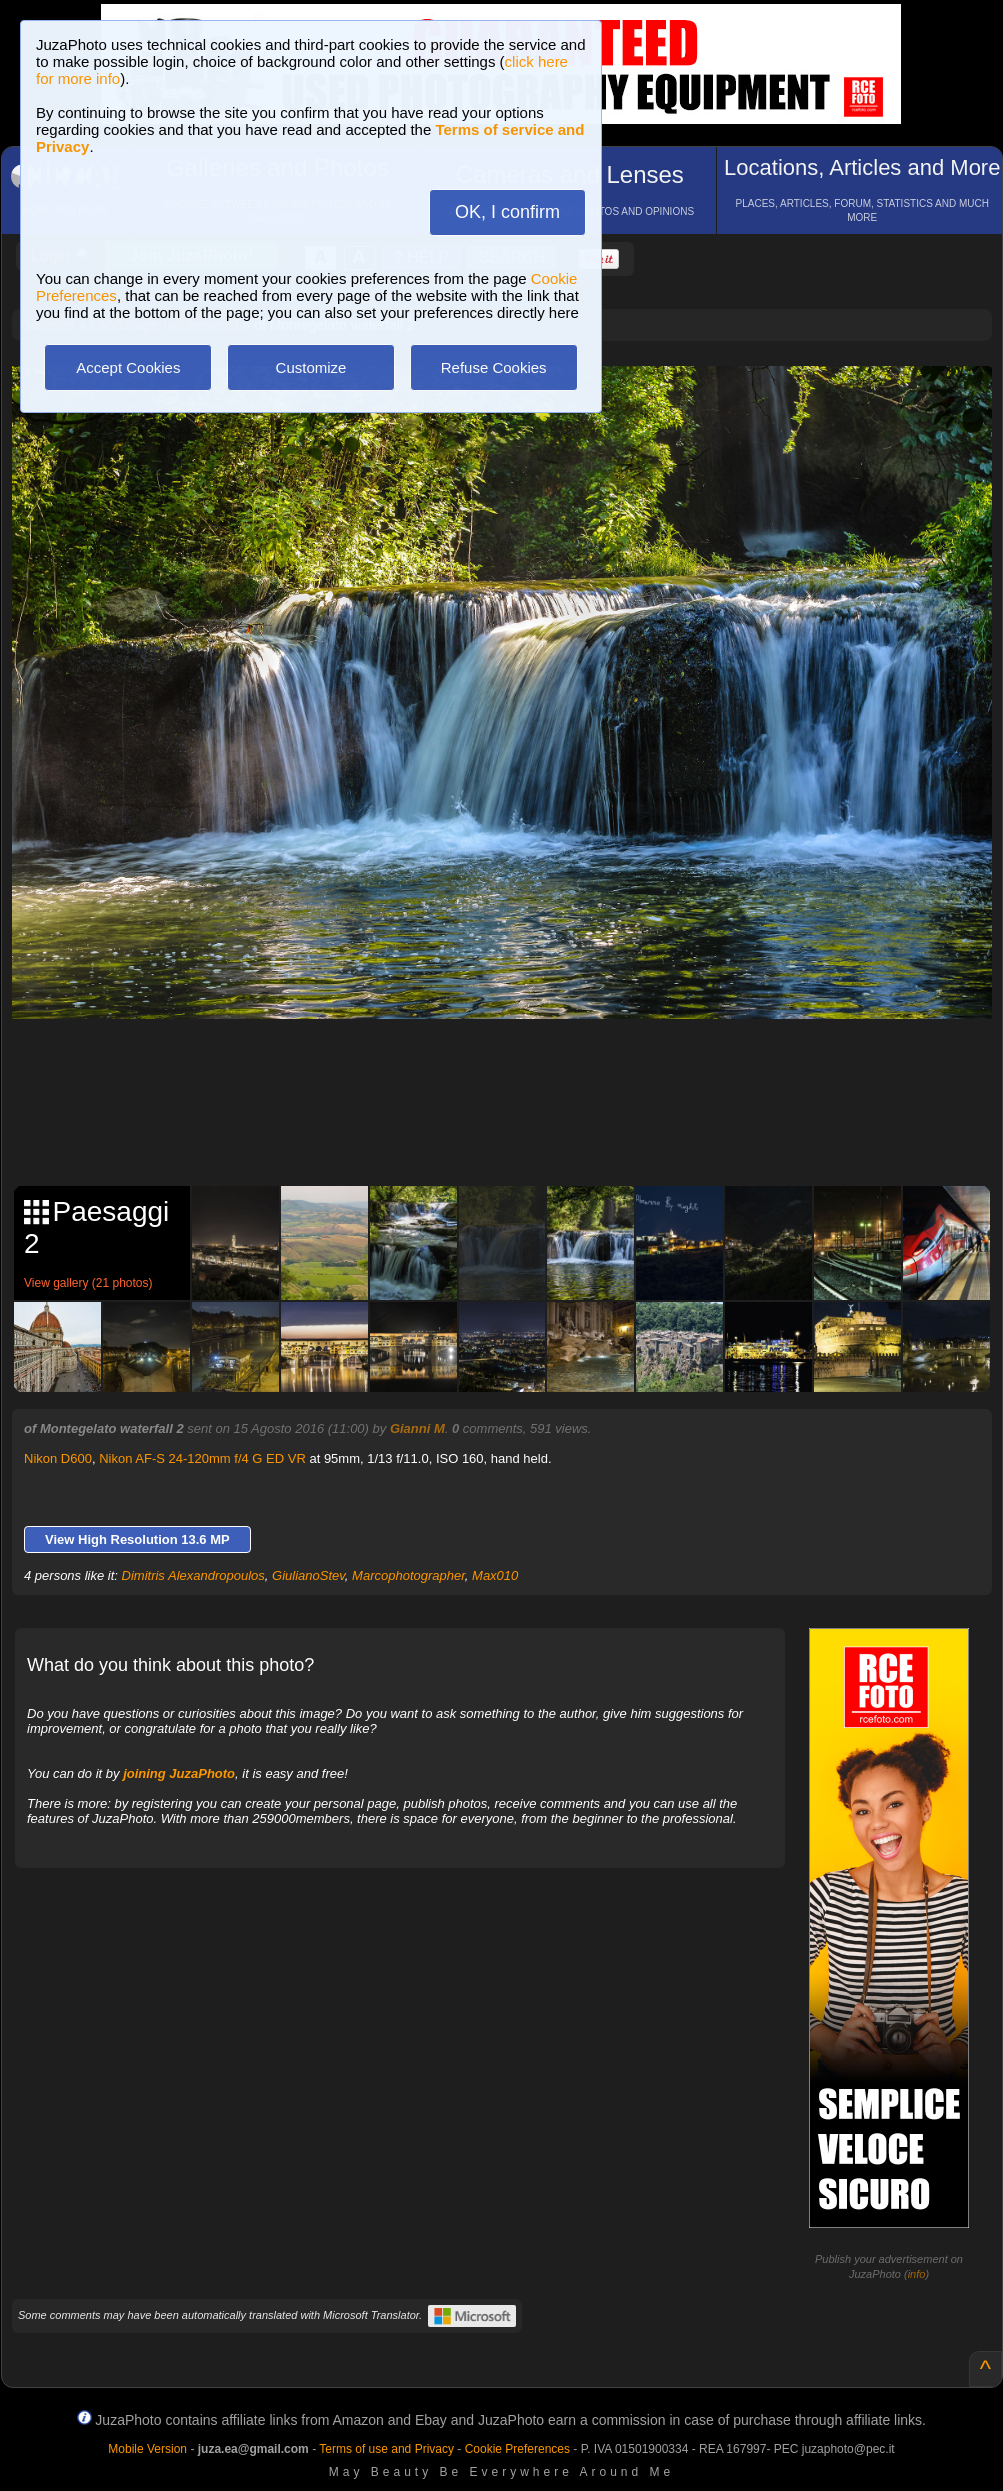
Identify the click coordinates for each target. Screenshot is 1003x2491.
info (917, 2274)
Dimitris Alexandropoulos (193, 1575)
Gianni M (417, 1428)
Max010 (495, 1575)
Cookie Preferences (517, 2449)
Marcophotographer (408, 1575)
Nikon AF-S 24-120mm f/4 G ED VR (202, 1458)
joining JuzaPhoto (179, 1773)
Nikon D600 (58, 1458)
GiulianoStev (308, 1575)
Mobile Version (147, 2449)
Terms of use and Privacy (386, 2449)
